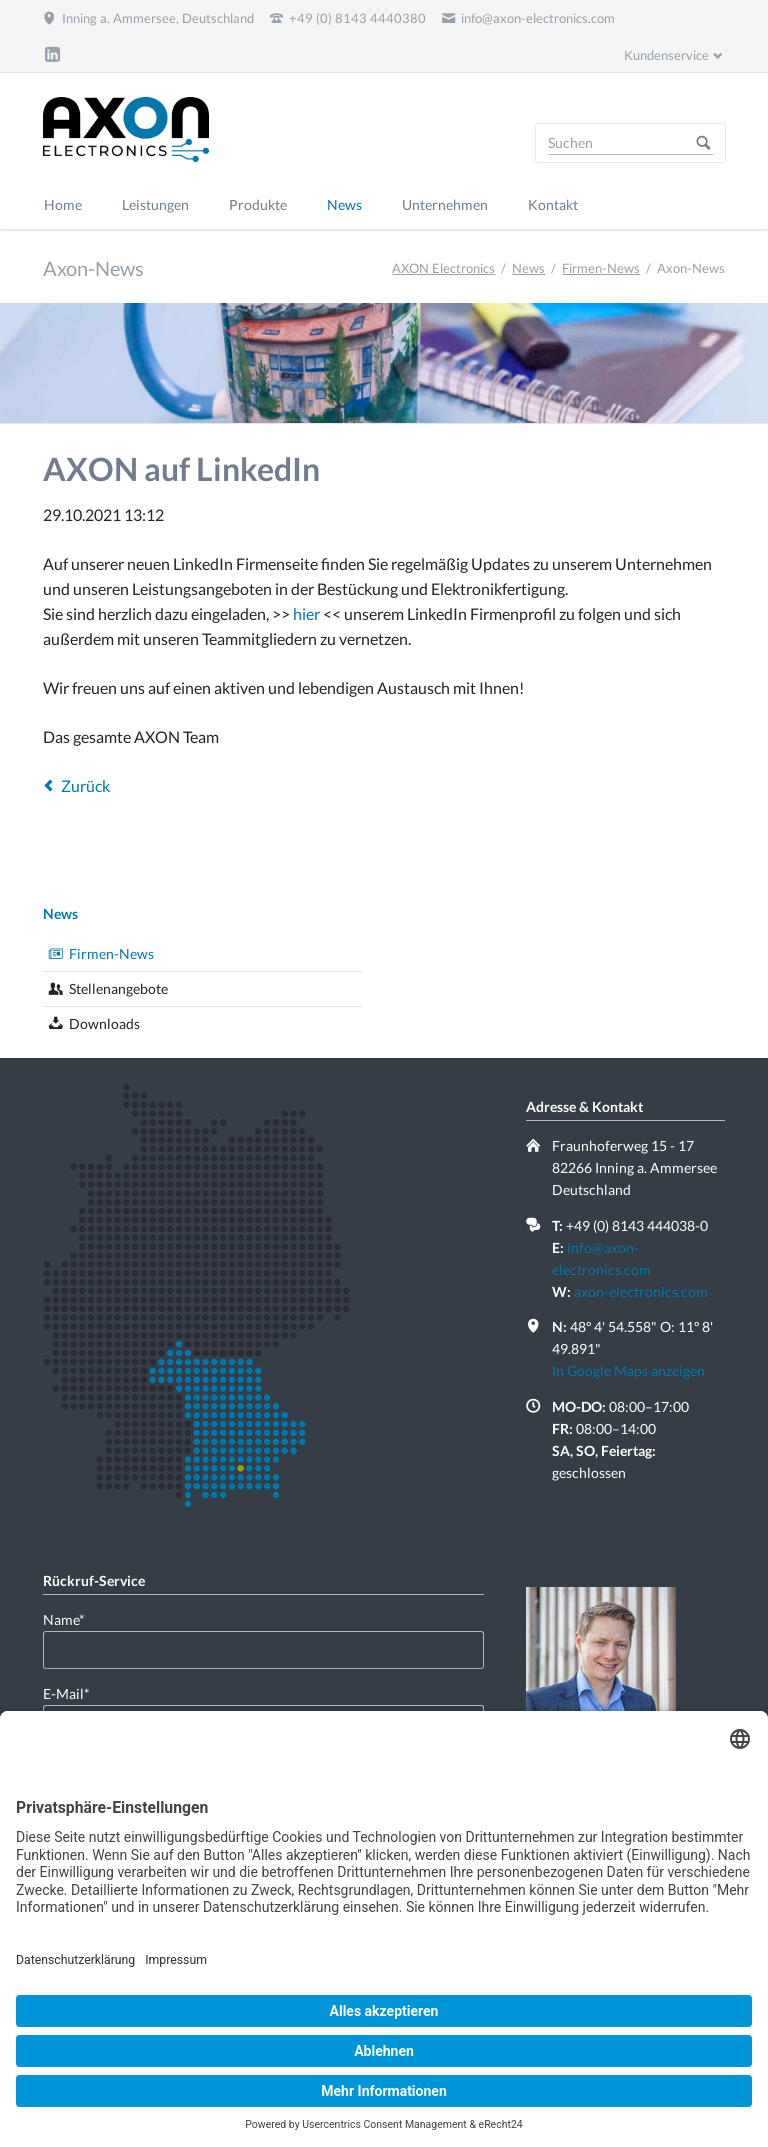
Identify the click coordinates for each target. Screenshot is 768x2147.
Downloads (104, 1023)
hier (308, 613)
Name (75, 1618)
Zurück (85, 785)
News (528, 268)
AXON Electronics (443, 268)
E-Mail (75, 1692)
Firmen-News (601, 268)
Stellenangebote (118, 988)
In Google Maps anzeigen (628, 1370)
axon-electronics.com (641, 1291)
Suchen (704, 143)
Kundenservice (666, 55)
